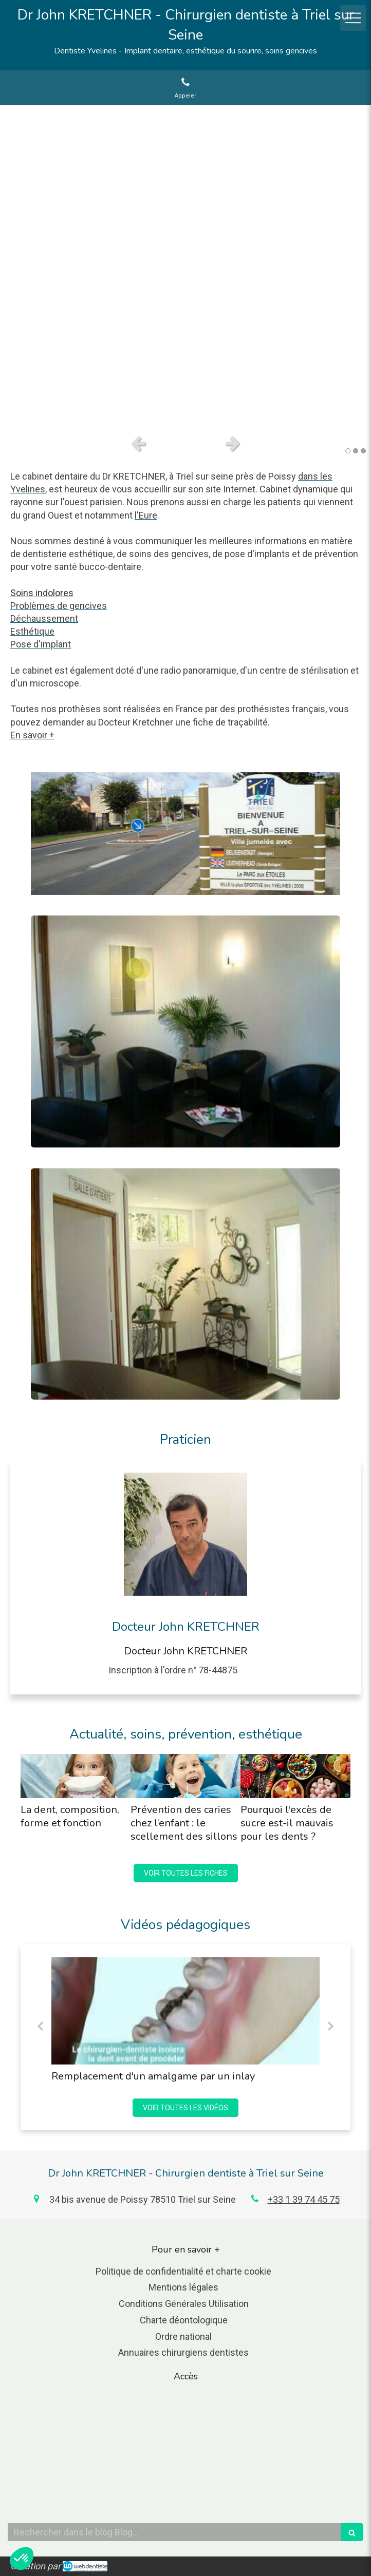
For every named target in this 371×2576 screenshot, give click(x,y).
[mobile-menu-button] (353, 18)
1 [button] (347, 450)
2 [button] (355, 450)
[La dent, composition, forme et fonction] (76, 1776)
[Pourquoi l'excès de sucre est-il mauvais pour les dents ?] (295, 1776)
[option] (185, 267)
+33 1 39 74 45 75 (304, 2199)
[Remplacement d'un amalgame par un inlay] (185, 2011)
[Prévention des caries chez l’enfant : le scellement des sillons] (185, 1776)
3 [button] (363, 450)
